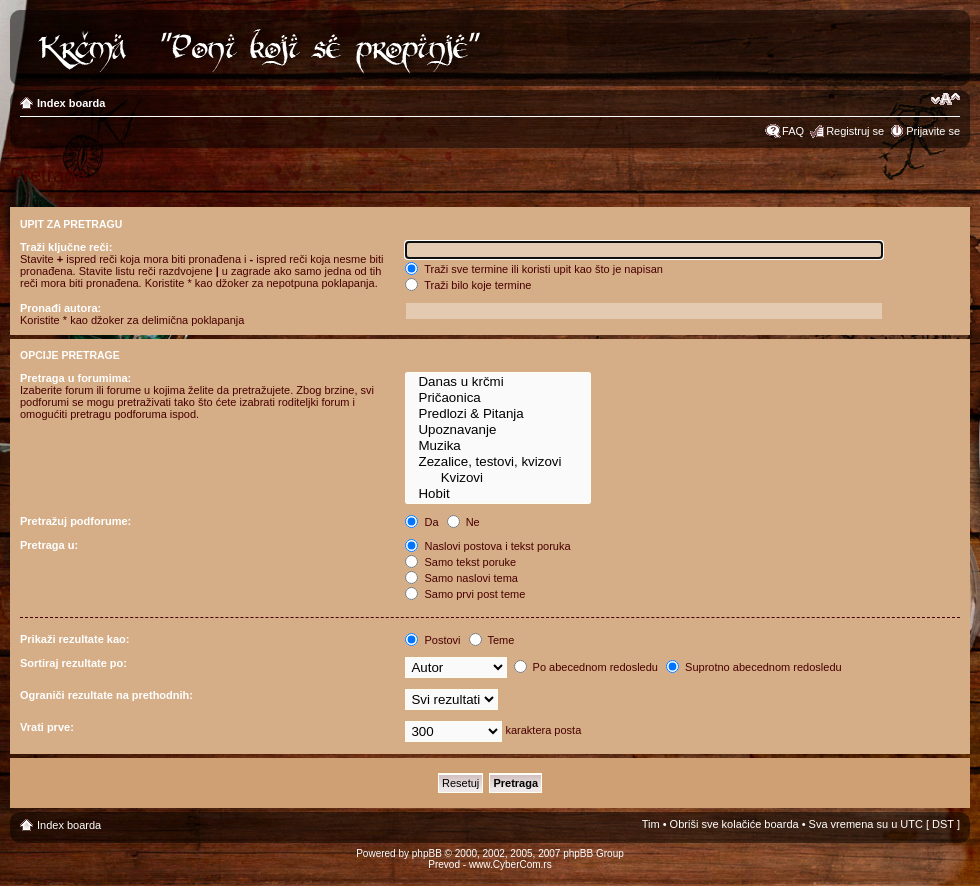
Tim (651, 824)
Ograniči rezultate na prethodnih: (106, 695)
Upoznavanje (498, 430)
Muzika (498, 446)
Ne (463, 522)
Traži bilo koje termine (468, 285)
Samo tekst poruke (460, 562)
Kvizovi (498, 478)
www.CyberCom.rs (510, 864)
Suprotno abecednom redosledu (754, 667)
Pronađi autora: (60, 308)
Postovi (432, 640)
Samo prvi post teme (465, 594)
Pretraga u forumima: (75, 378)
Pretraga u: (49, 545)
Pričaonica (498, 398)
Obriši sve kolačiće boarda (734, 824)
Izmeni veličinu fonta (945, 99)
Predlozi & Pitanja (498, 414)
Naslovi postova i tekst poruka (487, 546)
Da (421, 522)
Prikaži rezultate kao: (74, 639)
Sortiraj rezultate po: (73, 663)
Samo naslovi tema (461, 578)
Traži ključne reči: (66, 247)
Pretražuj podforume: (75, 521)
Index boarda (71, 103)
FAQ (793, 131)
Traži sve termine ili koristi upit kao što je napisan (534, 269)
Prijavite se (933, 131)
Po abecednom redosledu (586, 667)
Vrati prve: (47, 727)
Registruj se (855, 131)
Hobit (498, 494)
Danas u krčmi (498, 382)
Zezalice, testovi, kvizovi (498, 462)
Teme (492, 640)
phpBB (427, 853)
